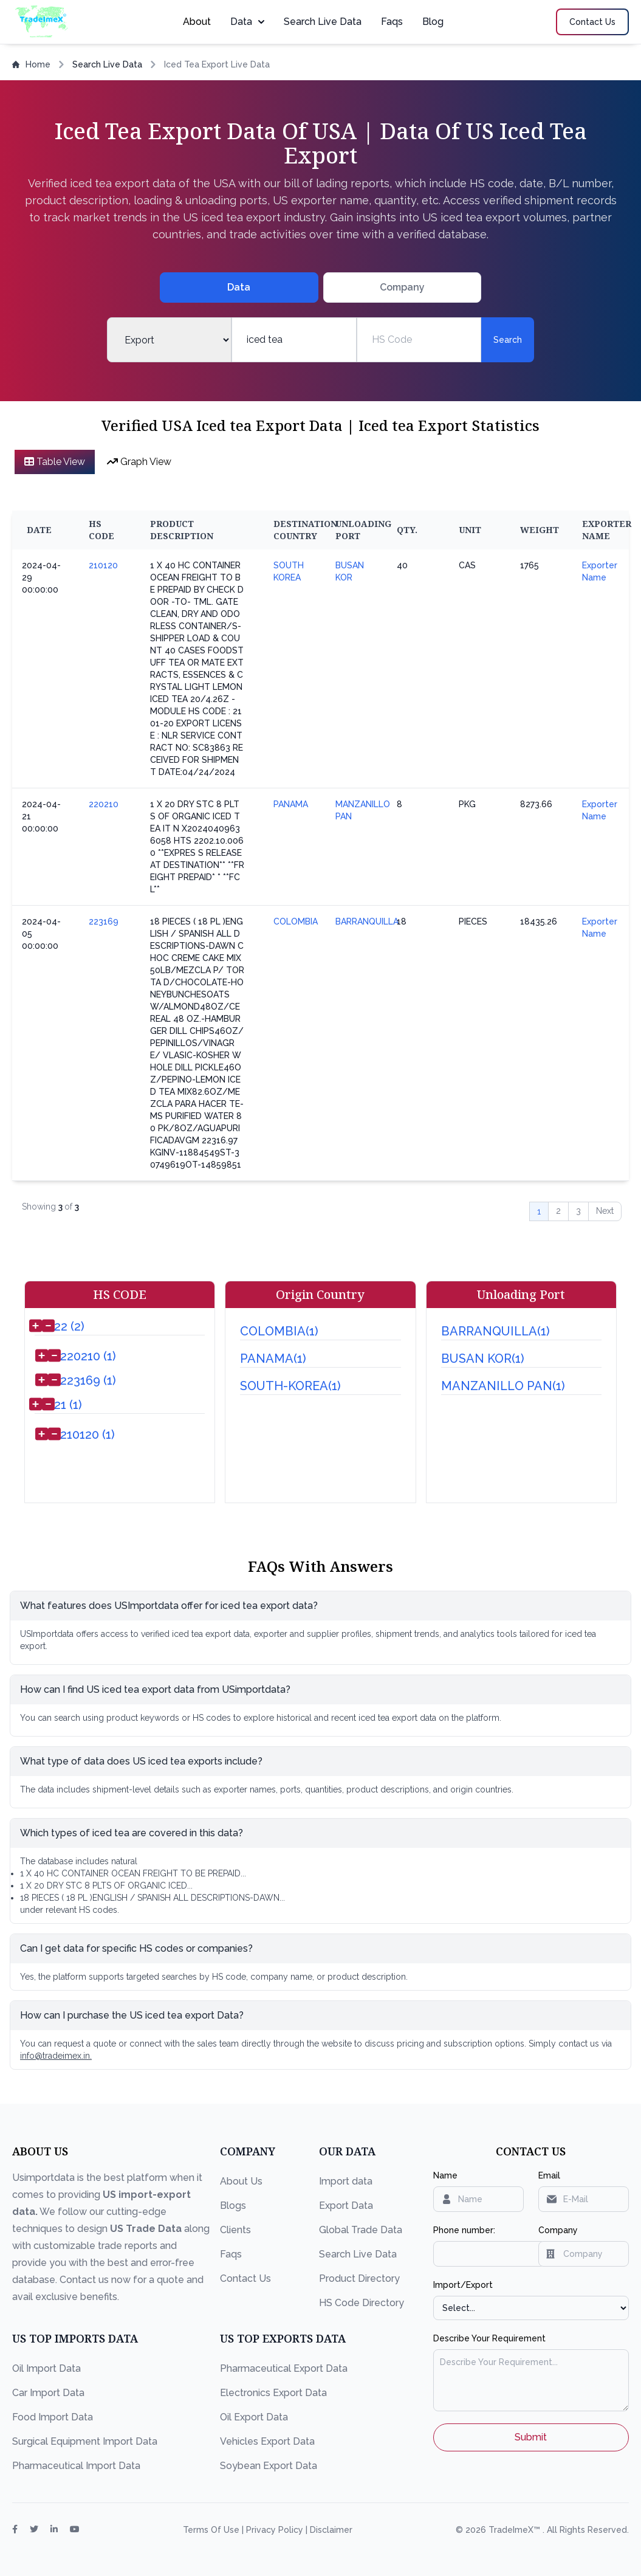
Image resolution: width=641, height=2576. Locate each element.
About (197, 21)
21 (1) (68, 1404)
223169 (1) (88, 1380)
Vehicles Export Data (267, 2441)
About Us (241, 2181)
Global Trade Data (360, 2230)
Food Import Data (52, 2417)
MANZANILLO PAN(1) (503, 1386)
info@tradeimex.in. (56, 2056)
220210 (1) (88, 1356)
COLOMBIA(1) (279, 1331)
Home (31, 64)
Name (445, 2175)
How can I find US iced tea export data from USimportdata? (155, 1689)
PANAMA (290, 804)
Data (247, 21)
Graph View (139, 461)
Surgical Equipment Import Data (84, 2441)
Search (507, 340)
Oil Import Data (46, 2368)
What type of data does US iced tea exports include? (141, 1761)
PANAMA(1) (273, 1358)
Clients (235, 2230)
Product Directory (359, 2278)
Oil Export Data (254, 2417)
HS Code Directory (361, 2303)
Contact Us (245, 2278)
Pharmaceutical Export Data (284, 2368)
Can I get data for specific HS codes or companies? (136, 1948)
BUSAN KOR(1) (482, 1358)
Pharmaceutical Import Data (76, 2465)
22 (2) (69, 1326)
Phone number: (464, 2230)
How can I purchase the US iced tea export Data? (132, 2015)
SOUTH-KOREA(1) (290, 1386)
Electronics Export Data (273, 2393)
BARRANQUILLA (367, 921)
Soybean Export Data (268, 2465)
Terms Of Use (212, 2530)
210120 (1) (87, 1434)
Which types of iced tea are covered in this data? (131, 1833)
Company (558, 2230)
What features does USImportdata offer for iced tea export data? (169, 1605)
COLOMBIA (295, 921)
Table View (54, 461)
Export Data (346, 2205)
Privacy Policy (276, 2530)
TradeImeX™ (515, 2530)
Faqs (392, 21)
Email (549, 2175)
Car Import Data (48, 2393)
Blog (433, 21)
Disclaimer (331, 2530)
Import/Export (463, 2285)
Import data (345, 2181)
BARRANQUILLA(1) (495, 1331)
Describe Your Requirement (489, 2338)
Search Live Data (323, 21)
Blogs (233, 2205)
